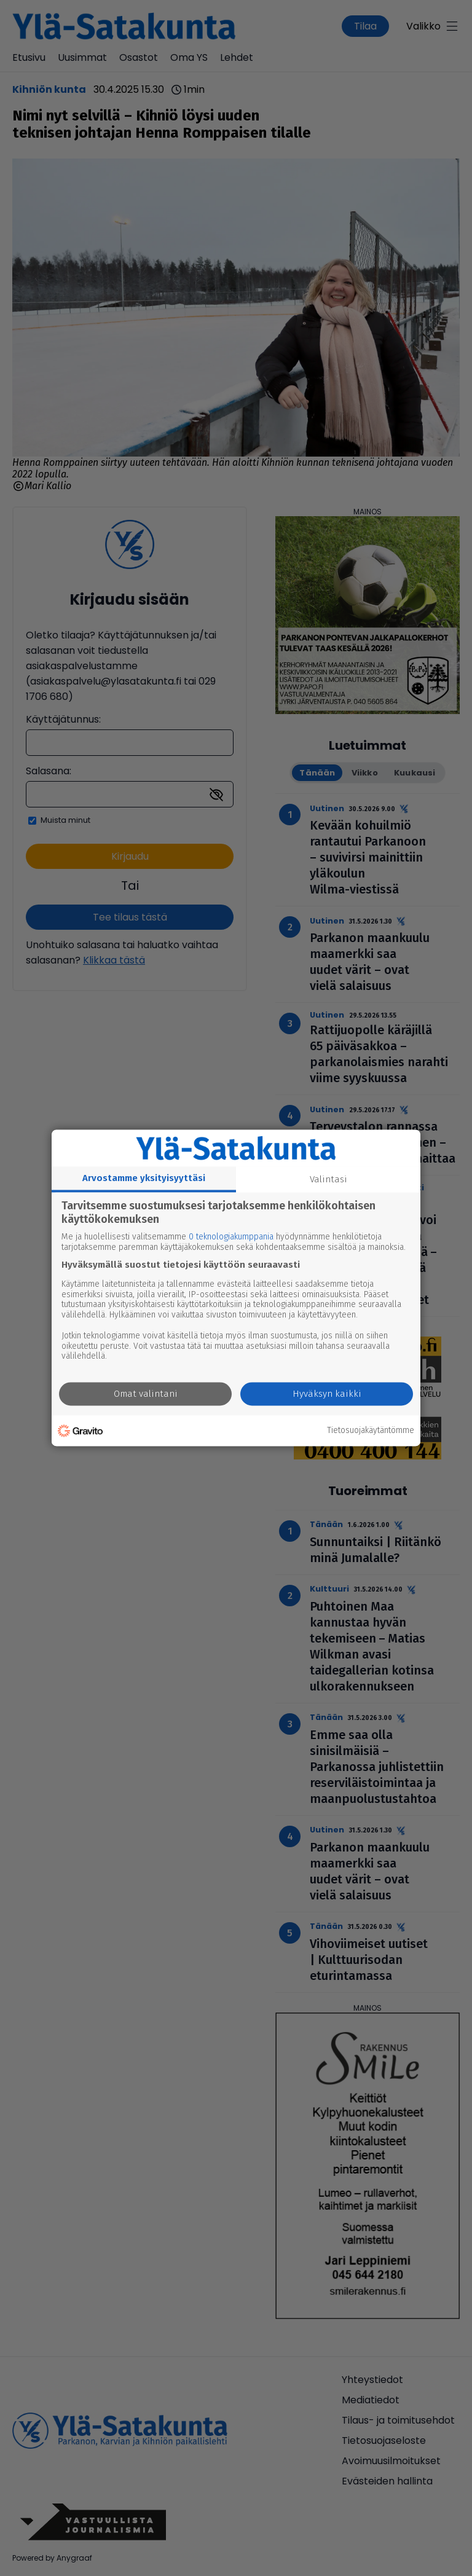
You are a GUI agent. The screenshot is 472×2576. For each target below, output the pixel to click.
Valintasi (328, 1179)
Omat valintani (146, 1394)
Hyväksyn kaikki (327, 1394)
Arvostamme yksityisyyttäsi (143, 1178)
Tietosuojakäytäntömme (370, 1430)
